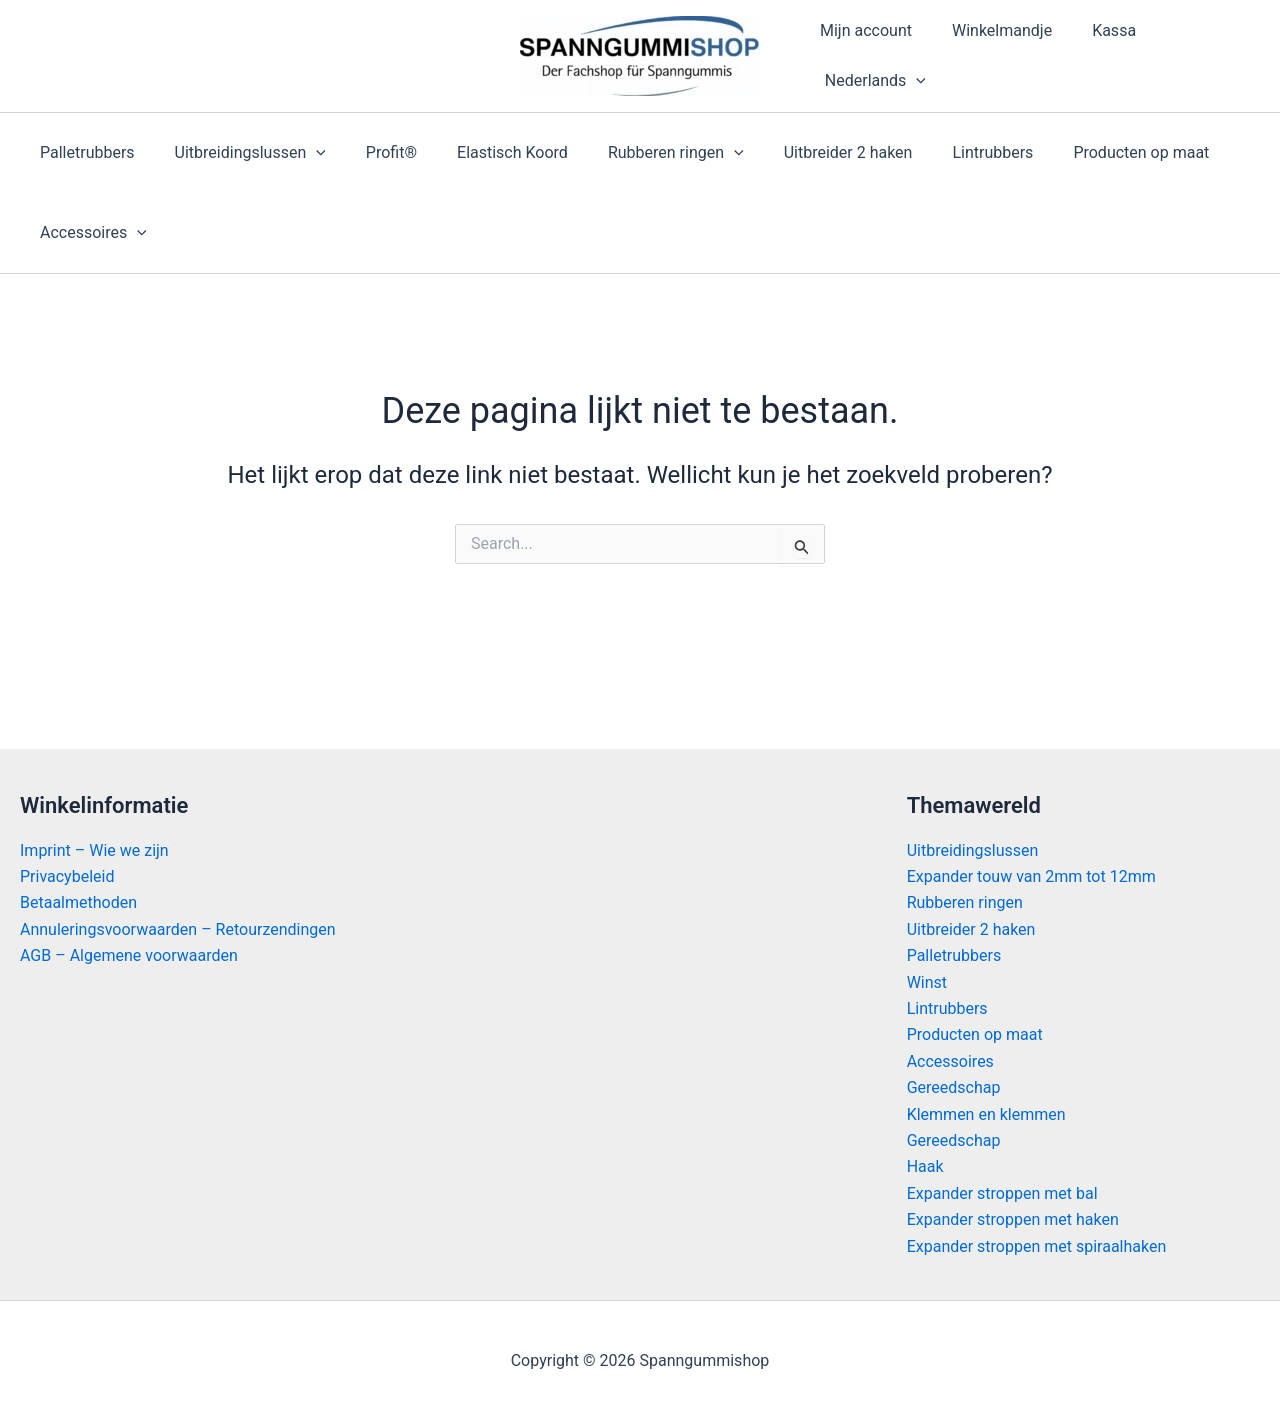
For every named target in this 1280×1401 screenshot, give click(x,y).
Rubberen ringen (640, 153)
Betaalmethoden (78, 903)
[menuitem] (869, 81)
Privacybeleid (67, 876)
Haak (925, 1166)
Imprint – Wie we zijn (94, 850)
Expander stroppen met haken (1013, 1219)
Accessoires (89, 233)
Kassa (1094, 30)
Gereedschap (954, 1087)
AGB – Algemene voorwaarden (129, 955)
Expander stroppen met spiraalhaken (1037, 1246)
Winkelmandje (990, 30)
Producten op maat (1081, 152)
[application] (912, 81)
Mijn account (862, 30)
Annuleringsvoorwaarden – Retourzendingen (178, 929)
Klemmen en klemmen (986, 1114)
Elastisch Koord (484, 152)
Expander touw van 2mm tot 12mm (1031, 876)
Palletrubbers (83, 152)
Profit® (371, 152)
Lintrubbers (940, 152)
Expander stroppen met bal (1002, 1193)
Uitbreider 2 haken (804, 152)
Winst (927, 982)
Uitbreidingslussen (238, 153)
